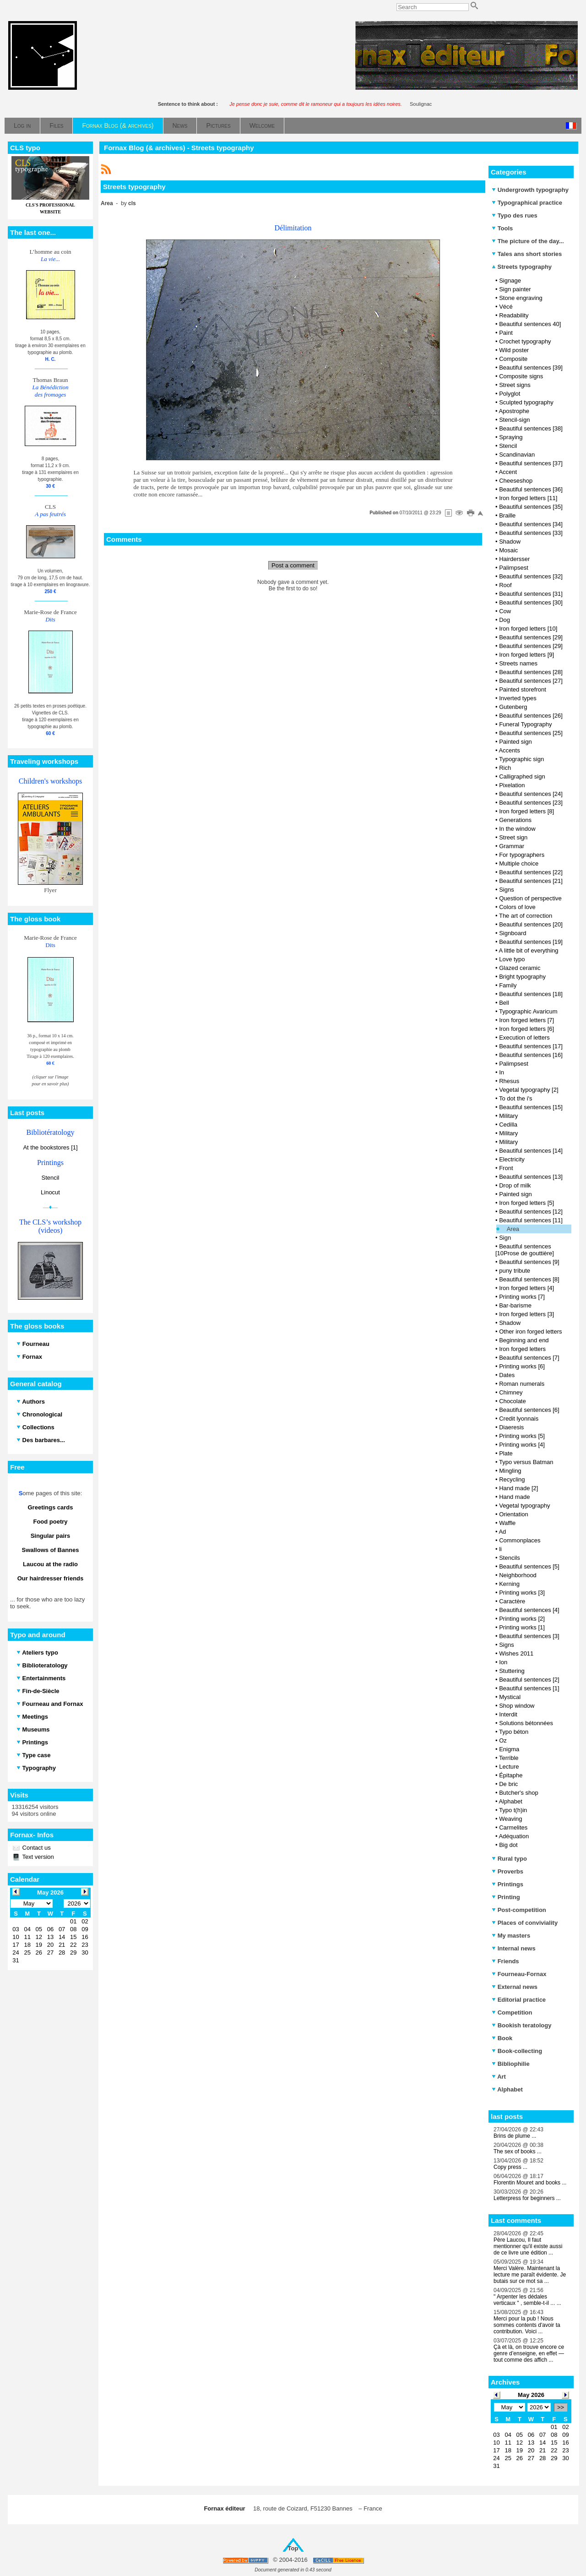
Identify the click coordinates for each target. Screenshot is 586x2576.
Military (508, 1115)
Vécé (506, 306)
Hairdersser (514, 559)
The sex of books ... (518, 2151)
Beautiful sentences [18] (531, 994)
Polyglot (509, 393)
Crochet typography (525, 341)
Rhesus (509, 1081)
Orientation (513, 1514)
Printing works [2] (522, 1618)
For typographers (521, 854)
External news (514, 1986)
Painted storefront (522, 689)
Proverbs (507, 1871)
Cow (505, 611)
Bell (504, 1002)
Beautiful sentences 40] (530, 324)
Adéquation (514, 1836)
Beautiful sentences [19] (531, 941)
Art (499, 2076)
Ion (503, 1662)
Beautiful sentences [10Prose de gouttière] (524, 1250)
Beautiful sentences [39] (531, 367)
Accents (509, 750)
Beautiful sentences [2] (529, 1679)
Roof (505, 585)
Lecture (509, 1766)
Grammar (511, 846)
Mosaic (508, 550)
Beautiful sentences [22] (531, 872)
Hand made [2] (518, 1488)
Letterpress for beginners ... (527, 2198)
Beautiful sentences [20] (531, 924)
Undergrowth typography (530, 189)
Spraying (510, 437)
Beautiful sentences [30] (531, 602)
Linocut (50, 1192)
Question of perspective (530, 898)
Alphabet (510, 1801)
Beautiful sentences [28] (531, 672)
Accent (508, 471)
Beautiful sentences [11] (531, 1220)
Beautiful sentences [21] (531, 880)
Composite (513, 358)
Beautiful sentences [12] (531, 1211)
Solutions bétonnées (526, 1723)
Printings (507, 1884)
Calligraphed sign (522, 776)
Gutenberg (513, 706)
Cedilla (508, 1124)
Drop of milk (515, 1185)
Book (502, 2038)
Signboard (512, 933)
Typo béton (513, 1731)
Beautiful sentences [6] (529, 1409)
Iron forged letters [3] (526, 1314)
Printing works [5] (522, 1435)
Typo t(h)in (513, 1810)
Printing (506, 1897)
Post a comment (293, 565)
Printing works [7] (522, 1296)
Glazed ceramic (519, 967)
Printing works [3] (522, 1592)
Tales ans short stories (527, 254)
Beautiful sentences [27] (531, 680)
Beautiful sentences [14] (531, 1150)
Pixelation (512, 785)
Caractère (512, 1601)
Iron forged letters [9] (526, 654)
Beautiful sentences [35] (531, 506)
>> (560, 2407)
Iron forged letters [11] (528, 498)
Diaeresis (511, 1427)
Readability (513, 315)
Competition (512, 2012)
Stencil (50, 1177)
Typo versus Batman (526, 1462)
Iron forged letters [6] (526, 1028)
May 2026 (531, 2394)
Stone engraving (521, 297)
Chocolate (512, 1401)
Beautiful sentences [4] (529, 1610)
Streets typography (522, 266)
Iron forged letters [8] (526, 811)
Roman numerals (521, 1383)
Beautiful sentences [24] (531, 793)
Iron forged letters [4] (526, 1288)
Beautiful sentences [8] (529, 1279)
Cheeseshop (515, 480)
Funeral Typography (525, 724)
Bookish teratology (521, 2025)
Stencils (509, 1557)
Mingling (510, 1470)
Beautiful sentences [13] (531, 1176)
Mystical (510, 1697)
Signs (506, 889)
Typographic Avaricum (528, 1011)
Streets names (518, 663)
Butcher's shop (518, 1792)
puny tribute (514, 1270)
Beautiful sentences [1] (529, 1688)
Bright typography (522, 976)
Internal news (514, 1948)
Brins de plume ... (515, 2136)
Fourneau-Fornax (519, 1974)
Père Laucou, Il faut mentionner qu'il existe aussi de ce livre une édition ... (528, 2246)
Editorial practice (519, 1999)
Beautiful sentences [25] (531, 733)
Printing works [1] (522, 1627)
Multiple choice (518, 863)
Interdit (508, 1714)
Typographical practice (527, 202)
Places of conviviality (525, 1922)
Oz (503, 1740)
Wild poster (514, 350)
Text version (37, 1856)
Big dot (508, 1844)
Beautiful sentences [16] (531, 1054)
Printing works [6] (522, 1366)
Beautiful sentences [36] (531, 489)
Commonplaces (519, 1540)
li (500, 1549)
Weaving (510, 1818)
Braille (507, 515)
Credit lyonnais (518, 1418)
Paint (506, 332)
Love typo (512, 959)
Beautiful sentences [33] (531, 532)
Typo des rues (514, 215)
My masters (511, 1935)
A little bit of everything (528, 950)
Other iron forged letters (530, 1331)
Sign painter (515, 289)
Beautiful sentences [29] (531, 637)
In (501, 1072)
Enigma (509, 1749)
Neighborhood (518, 1575)
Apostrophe (514, 411)
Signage (510, 280)
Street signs (515, 384)
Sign (505, 1237)
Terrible (509, 1757)
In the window (517, 828)
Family (507, 985)
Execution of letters (524, 1037)
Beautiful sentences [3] (529, 1636)
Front (506, 1168)
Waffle (507, 1522)
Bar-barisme (515, 1305)
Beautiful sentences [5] (529, 1566)
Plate (506, 1453)
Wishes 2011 (516, 1653)
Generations (515, 820)
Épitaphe (510, 1775)
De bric (508, 1784)
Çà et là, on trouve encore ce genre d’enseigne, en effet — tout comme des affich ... (529, 2353)
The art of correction (525, 915)
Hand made (514, 1496)
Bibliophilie (511, 2063)
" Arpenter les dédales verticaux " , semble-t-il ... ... (527, 2299)
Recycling (512, 1479)
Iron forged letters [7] (526, 1020)
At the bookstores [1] (50, 1147)
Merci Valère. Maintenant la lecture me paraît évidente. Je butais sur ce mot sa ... (530, 2274)
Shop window (516, 1705)
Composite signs (521, 376)
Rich (505, 767)
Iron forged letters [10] (528, 628)
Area (513, 1228)
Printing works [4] (522, 1444)
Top (293, 2548)
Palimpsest (513, 567)
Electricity (512, 1159)
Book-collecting (517, 2051)
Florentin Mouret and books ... (530, 2182)
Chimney (510, 1392)
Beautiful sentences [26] (531, 715)
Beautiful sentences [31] (531, 593)
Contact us (36, 1847)
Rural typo (509, 1858)
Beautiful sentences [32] (531, 576)
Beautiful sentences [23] (531, 802)
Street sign (513, 837)
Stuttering (512, 1670)
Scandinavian (517, 454)
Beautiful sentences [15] (531, 1107)
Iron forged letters (522, 1348)
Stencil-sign (514, 419)
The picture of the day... (528, 241)
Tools (502, 228)
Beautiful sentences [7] (529, 1357)
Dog (504, 619)
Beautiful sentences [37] (531, 463)
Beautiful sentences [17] (531, 1046)
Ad (502, 1531)
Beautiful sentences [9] (529, 1261)
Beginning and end (523, 1340)
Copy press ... (510, 2167)
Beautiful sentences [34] (531, 524)
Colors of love (517, 907)
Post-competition (519, 1909)
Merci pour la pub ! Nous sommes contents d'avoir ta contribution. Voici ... (527, 2325)
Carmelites (513, 1827)
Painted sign (515, 741)
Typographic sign (521, 759)
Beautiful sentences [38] (531, 428)
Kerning (509, 1583)
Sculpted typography (526, 402)
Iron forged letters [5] (526, 1202)
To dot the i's (515, 1098)
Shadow (510, 541)
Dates (507, 1375)
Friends (505, 1961)
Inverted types (518, 698)
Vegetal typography (524, 1505)
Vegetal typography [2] (528, 1089)
